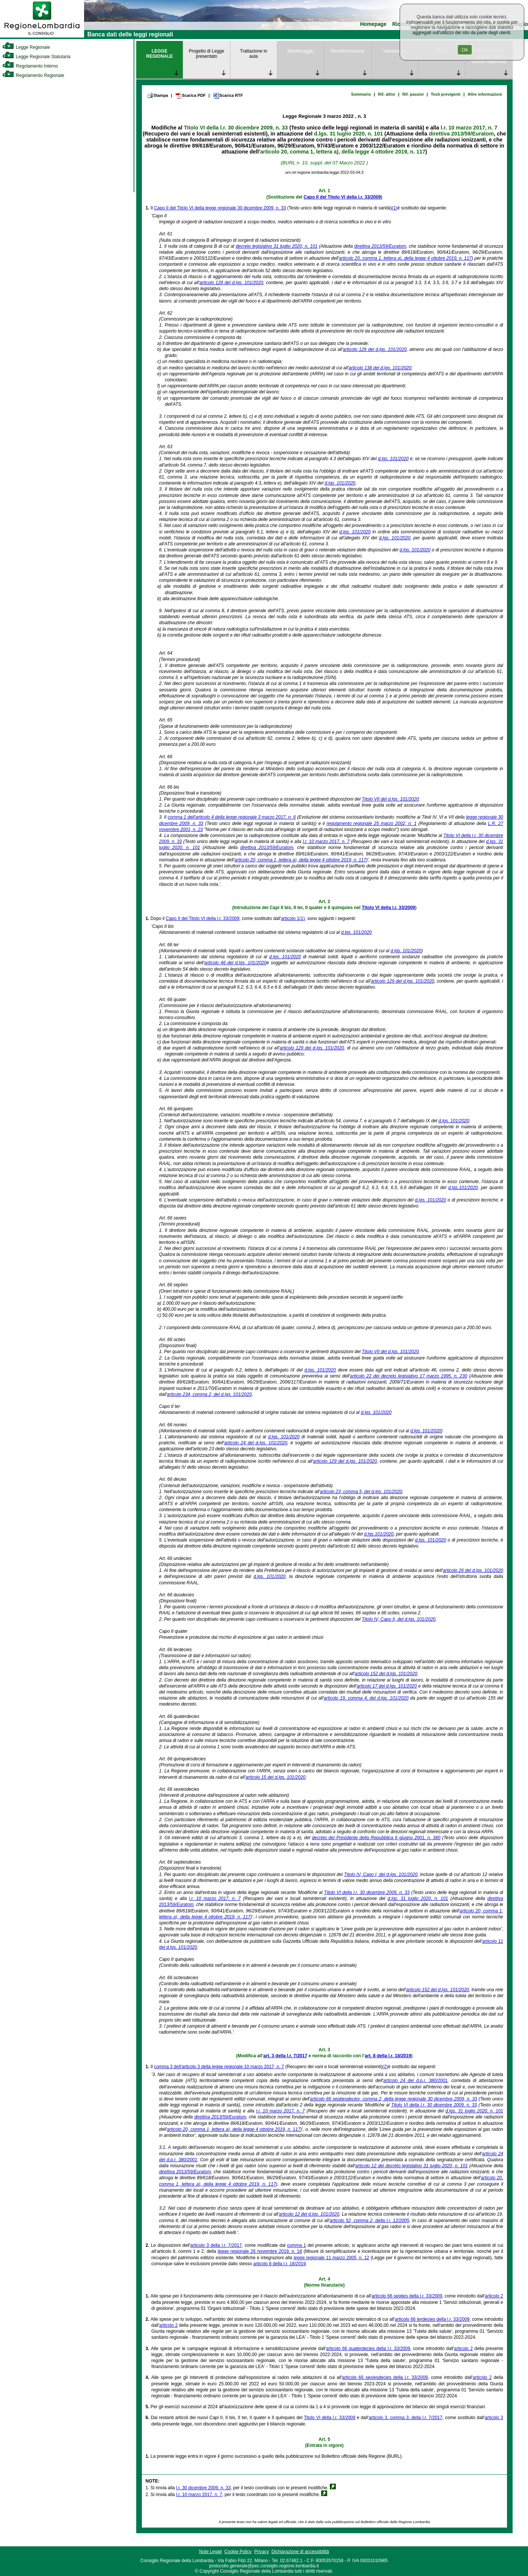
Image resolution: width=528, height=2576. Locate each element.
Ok (465, 50)
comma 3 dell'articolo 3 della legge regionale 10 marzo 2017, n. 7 (219, 2066)
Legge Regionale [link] (26, 47)
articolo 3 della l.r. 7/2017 (216, 2245)
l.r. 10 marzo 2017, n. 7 (469, 128)
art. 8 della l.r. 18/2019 (388, 2055)
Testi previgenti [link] (445, 94)
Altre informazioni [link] (485, 94)
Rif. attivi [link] (386, 94)
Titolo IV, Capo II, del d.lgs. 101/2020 (398, 1619)
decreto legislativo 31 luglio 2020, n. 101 (276, 246)
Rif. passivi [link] (413, 94)
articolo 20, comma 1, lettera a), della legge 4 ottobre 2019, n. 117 (342, 152)
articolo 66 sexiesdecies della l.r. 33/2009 (385, 2377)
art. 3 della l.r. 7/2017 (285, 2055)
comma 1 (296, 2245)
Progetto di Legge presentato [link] (206, 53)
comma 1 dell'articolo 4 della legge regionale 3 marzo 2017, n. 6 (232, 817)
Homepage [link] (373, 24)
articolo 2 (494, 2296)
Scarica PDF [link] (190, 96)
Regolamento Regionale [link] (33, 75)
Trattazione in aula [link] (253, 53)
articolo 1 (290, 918)
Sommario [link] (361, 94)
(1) (394, 208)
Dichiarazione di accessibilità (300, 2551)
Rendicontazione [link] (347, 51)
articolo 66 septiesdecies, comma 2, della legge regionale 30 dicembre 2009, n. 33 (393, 2099)
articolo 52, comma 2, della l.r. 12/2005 (369, 2220)
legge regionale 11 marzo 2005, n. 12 (331, 2257)
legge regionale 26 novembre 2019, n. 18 (260, 2251)
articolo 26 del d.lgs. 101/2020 (473, 1570)
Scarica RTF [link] (228, 96)
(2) (385, 2066)
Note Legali (210, 2551)
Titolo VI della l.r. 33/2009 (388, 907)
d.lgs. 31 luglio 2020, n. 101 (348, 134)
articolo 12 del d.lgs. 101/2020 (309, 2214)
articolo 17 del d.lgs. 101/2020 (387, 1686)
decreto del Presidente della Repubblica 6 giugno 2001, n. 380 (376, 1837)
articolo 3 (493, 2417)
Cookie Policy (238, 2551)
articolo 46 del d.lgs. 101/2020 (235, 962)
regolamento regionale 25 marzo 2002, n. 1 (371, 823)
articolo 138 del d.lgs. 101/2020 (380, 367)
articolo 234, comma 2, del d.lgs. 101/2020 (209, 1394)
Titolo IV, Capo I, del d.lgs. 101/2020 (380, 1874)
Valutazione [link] (394, 51)
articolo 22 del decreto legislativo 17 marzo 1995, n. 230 (408, 1376)
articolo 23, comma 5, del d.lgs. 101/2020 (361, 1491)
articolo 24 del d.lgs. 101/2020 (255, 1442)
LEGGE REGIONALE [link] (159, 53)
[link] (42, 36)
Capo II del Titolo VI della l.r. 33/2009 (342, 197)
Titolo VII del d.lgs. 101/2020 (390, 799)
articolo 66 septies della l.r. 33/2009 (407, 2296)
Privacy (261, 2551)
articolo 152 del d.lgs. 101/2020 (386, 1673)
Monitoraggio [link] (300, 51)
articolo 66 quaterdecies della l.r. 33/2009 (368, 2348)
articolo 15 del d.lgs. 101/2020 (275, 1777)
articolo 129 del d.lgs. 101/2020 (231, 282)
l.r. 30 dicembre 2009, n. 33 (203, 2487)
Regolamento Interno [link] (30, 66)
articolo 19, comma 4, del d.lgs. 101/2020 (366, 1698)
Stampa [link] (157, 95)
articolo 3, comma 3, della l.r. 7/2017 (405, 2417)
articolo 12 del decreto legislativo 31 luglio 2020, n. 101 (411, 2165)
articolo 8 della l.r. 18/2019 (279, 2263)
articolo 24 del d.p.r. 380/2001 (415, 2080)
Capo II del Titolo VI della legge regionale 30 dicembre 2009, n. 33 (220, 208)
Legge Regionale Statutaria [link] (36, 56)
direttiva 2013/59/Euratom (461, 134)
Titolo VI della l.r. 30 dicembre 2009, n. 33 (236, 128)
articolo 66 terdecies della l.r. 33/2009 (432, 2319)
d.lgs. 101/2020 (393, 458)
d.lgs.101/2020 (463, 1187)
